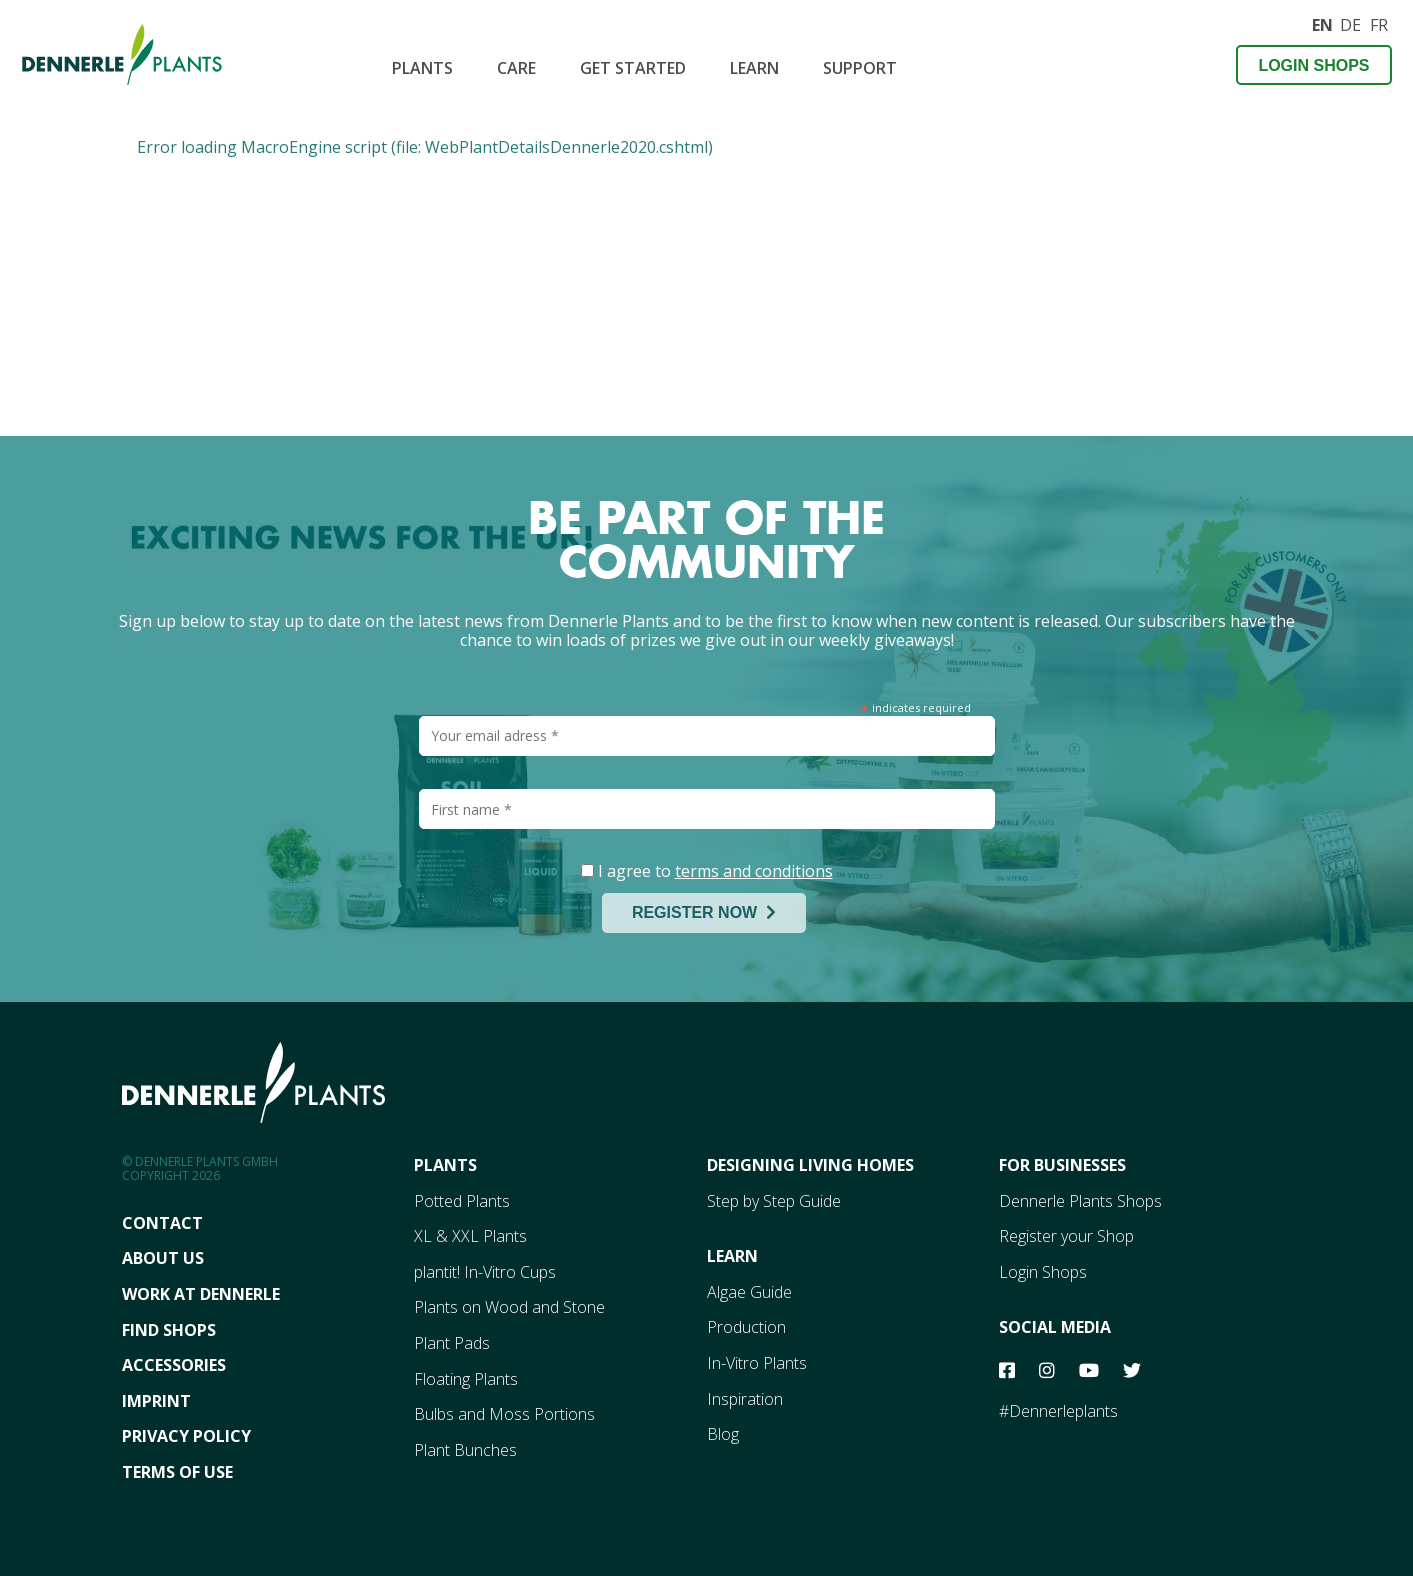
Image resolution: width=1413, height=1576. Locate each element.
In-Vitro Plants (757, 1363)
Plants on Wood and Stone (509, 1307)
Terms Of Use (177, 1472)
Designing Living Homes (810, 1165)
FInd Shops (169, 1330)
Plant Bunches (465, 1450)
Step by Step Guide (774, 1201)
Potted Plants (462, 1201)
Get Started (633, 68)
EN (1322, 22)
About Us (163, 1258)
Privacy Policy (186, 1436)
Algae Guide (749, 1292)
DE (1350, 22)
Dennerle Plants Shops (1080, 1201)
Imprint (156, 1401)
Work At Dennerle (201, 1294)
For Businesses (1062, 1165)
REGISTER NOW (704, 912)
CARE (516, 68)
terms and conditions (754, 871)
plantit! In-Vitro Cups (485, 1272)
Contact (162, 1223)
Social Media (1055, 1327)
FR (1379, 22)
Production (746, 1327)
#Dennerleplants (1058, 1411)
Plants (422, 68)
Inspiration (745, 1399)
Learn (754, 68)
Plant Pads (452, 1343)
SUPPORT (860, 68)
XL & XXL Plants (470, 1236)
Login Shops (1313, 65)
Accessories (174, 1365)
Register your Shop (1066, 1236)
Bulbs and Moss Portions (504, 1414)
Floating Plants (466, 1379)
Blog (723, 1434)
